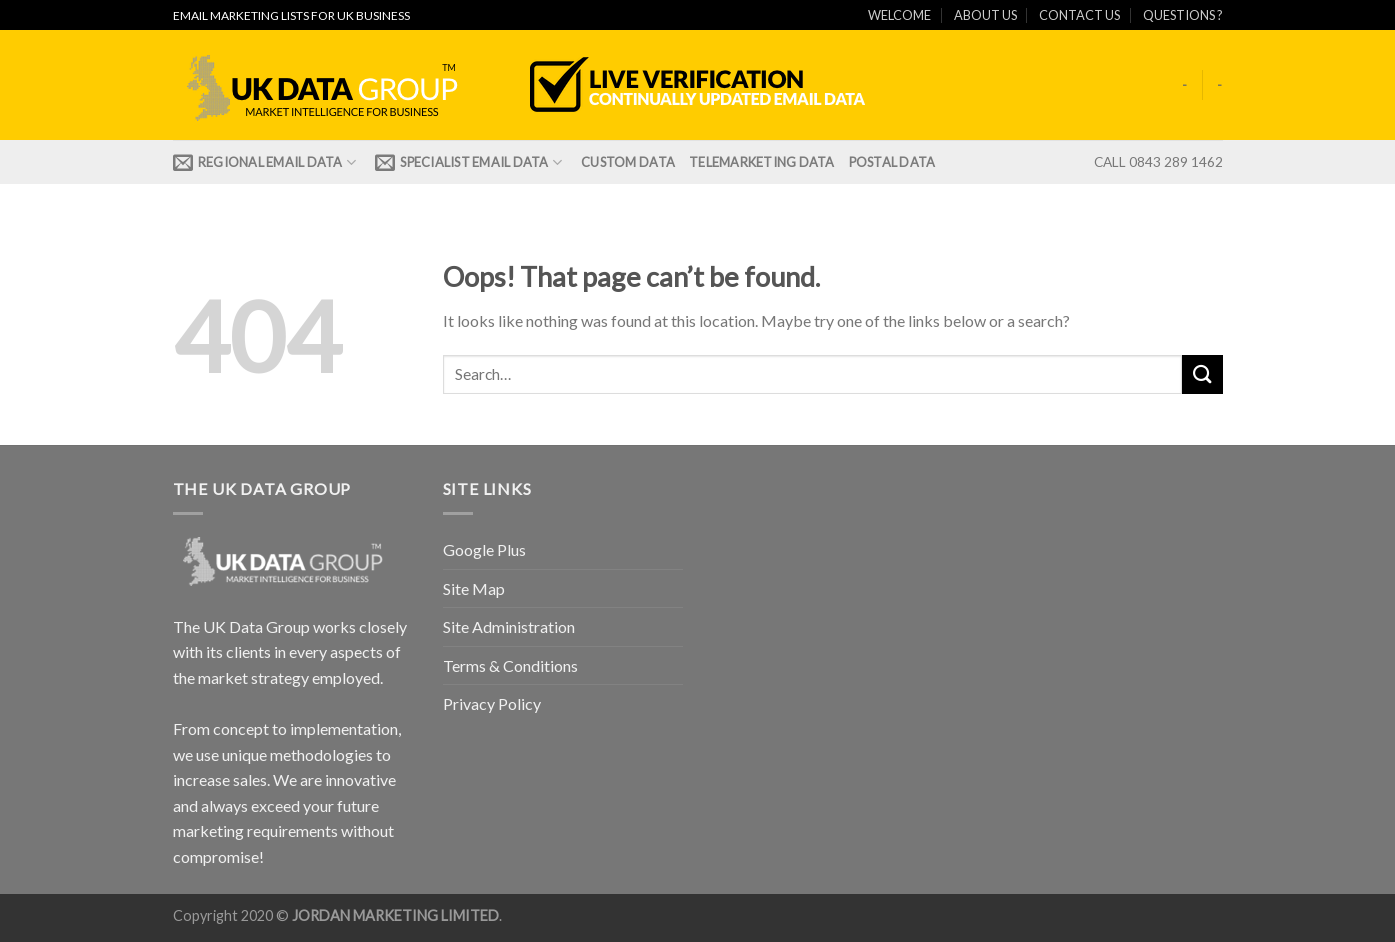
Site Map (474, 588)
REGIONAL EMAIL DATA (265, 162)
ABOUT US (985, 15)
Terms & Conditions (510, 665)
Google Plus (484, 549)
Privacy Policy (492, 703)
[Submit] (1202, 374)
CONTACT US (1079, 15)
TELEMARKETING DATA (762, 162)
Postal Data (892, 162)
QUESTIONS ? (1183, 15)
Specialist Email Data (468, 162)
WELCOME (899, 15)
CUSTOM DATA (628, 162)
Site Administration (509, 626)
